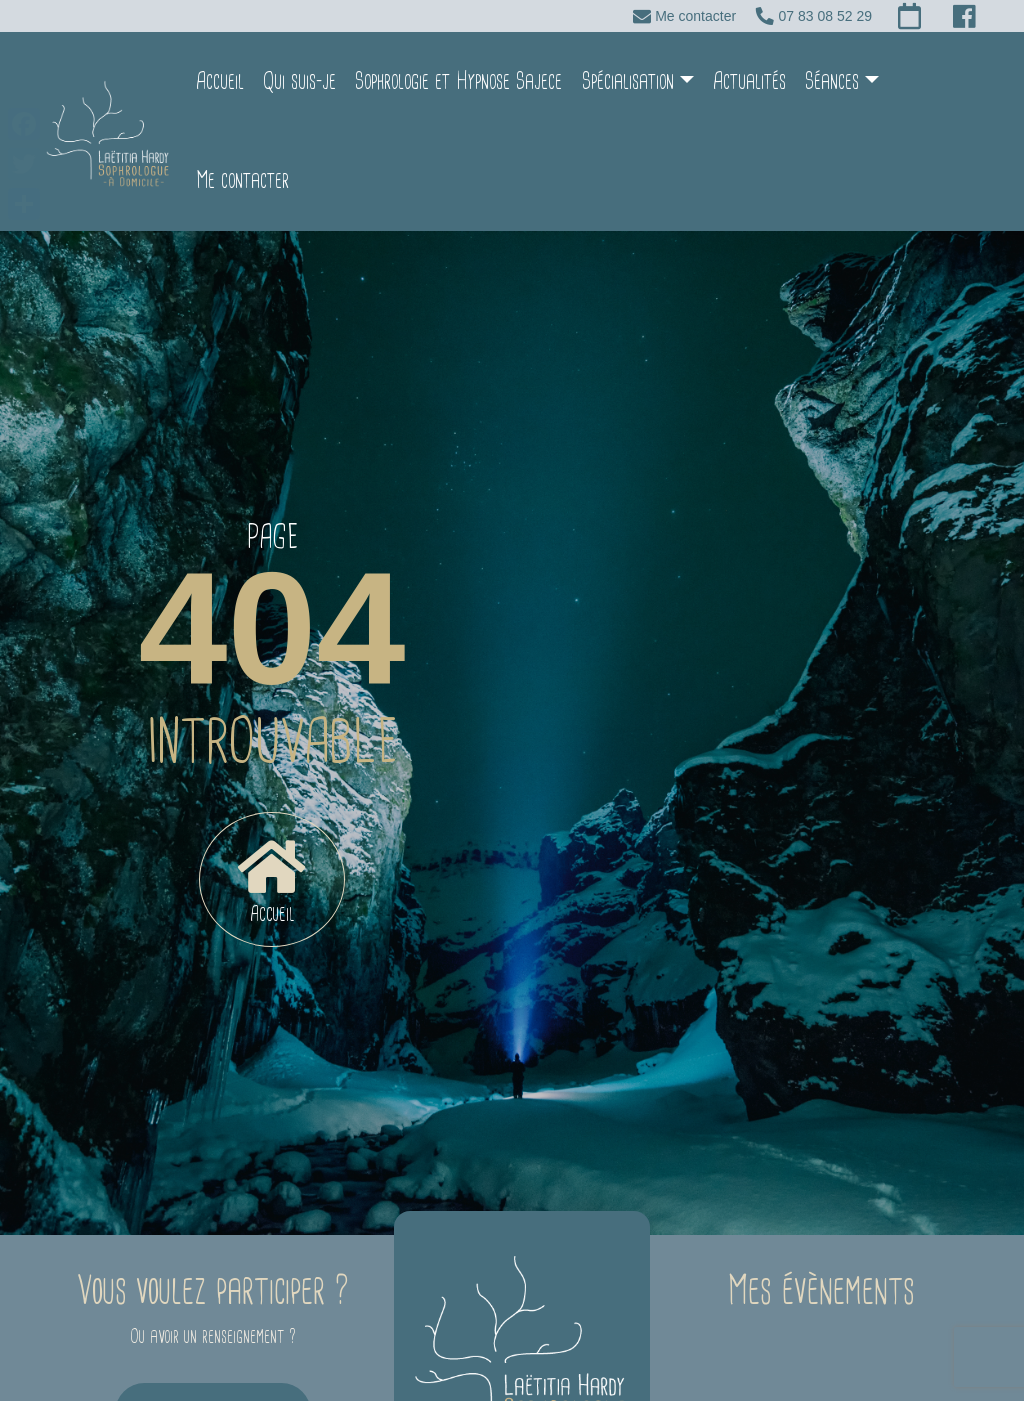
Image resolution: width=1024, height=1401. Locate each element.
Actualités (740, 81)
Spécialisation (619, 81)
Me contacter (935, 81)
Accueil (211, 81)
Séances (823, 81)
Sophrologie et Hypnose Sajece (449, 81)
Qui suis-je (290, 81)
